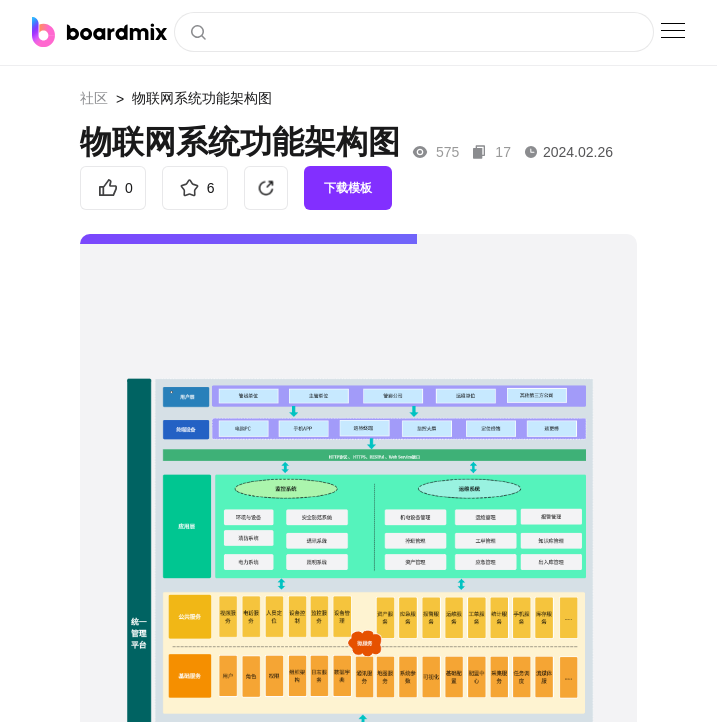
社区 (94, 98)
